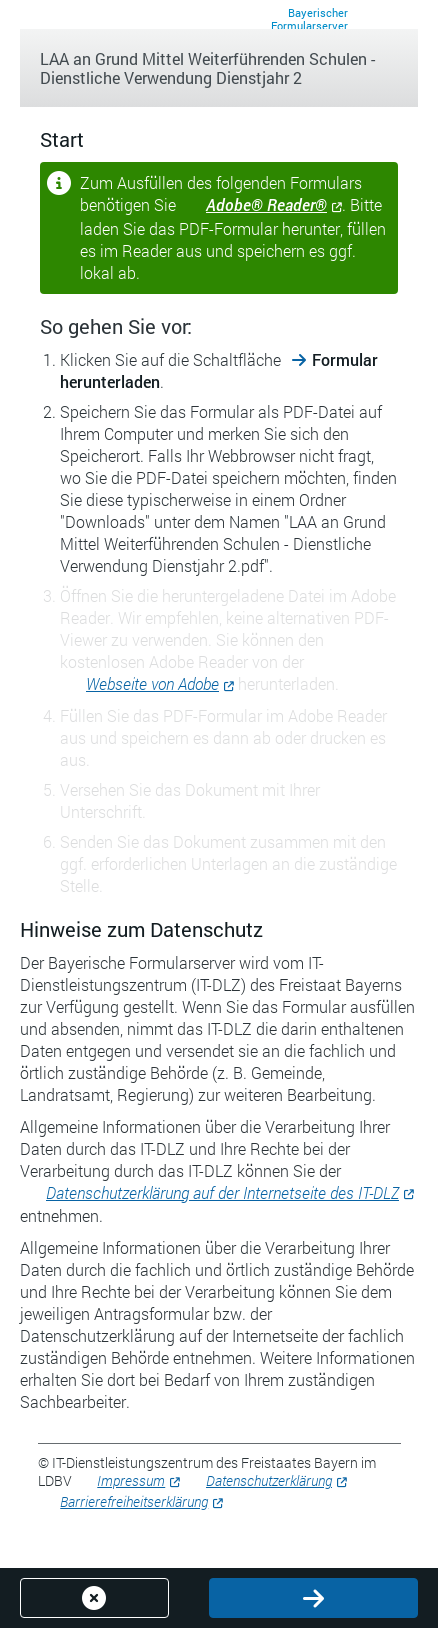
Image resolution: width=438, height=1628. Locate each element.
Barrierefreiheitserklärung (134, 1501)
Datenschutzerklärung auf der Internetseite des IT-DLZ (222, 1192)
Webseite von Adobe (152, 683)
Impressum (131, 1480)
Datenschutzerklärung (269, 1480)
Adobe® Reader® (266, 204)
